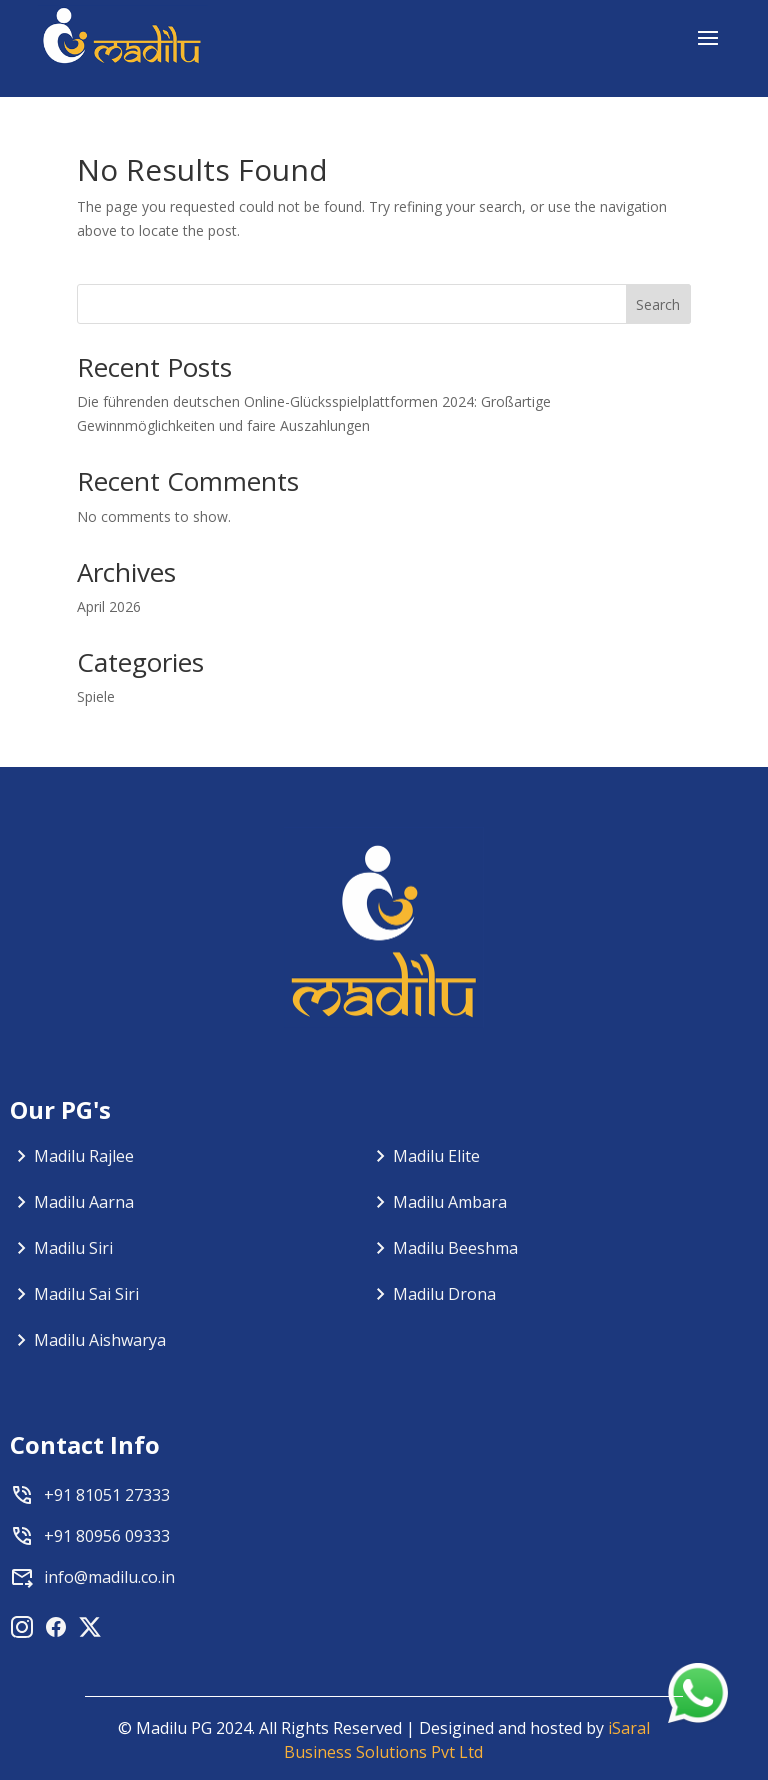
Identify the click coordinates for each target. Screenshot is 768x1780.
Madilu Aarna (84, 1202)
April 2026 (109, 606)
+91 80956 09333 (107, 1536)
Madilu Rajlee (84, 1156)
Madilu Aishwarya (100, 1340)
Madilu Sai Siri (86, 1294)
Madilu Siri (73, 1248)
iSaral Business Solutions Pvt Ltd (467, 1740)
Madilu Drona (444, 1294)
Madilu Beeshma (455, 1248)
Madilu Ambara (450, 1202)
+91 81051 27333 (107, 1495)
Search (658, 304)
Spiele (96, 696)
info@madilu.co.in (109, 1577)
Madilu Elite (436, 1156)
